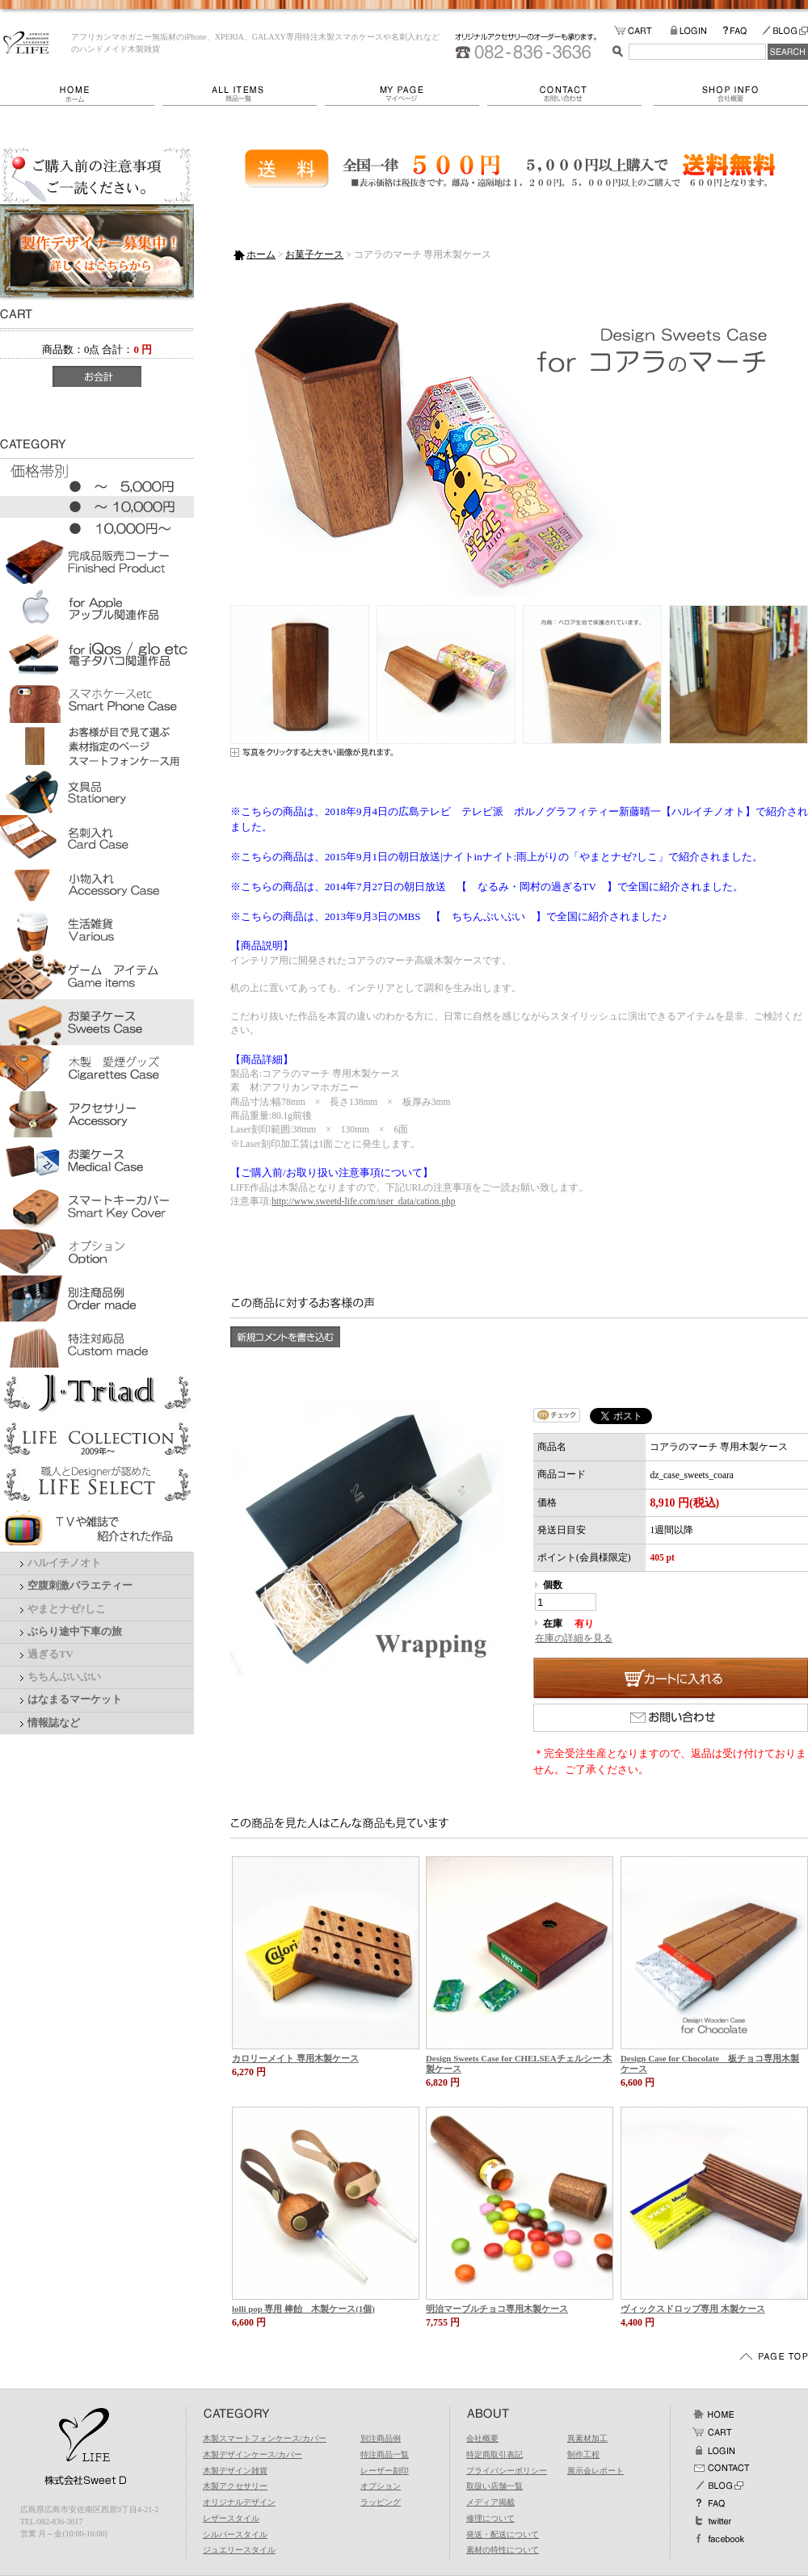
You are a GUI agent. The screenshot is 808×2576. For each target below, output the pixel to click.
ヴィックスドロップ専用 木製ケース (693, 2308)
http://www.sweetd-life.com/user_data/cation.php (363, 1201)
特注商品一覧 (384, 2454)
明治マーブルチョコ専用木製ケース (497, 2308)
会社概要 (731, 94)
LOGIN (696, 31)
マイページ (406, 94)
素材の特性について (502, 2549)
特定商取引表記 (494, 2454)
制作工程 (583, 2454)
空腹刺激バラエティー (80, 1585)
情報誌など (53, 1723)
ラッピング (380, 2502)
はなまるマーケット (74, 1699)
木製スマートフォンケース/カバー (264, 2438)
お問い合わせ (570, 94)
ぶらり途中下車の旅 (74, 1631)
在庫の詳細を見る (573, 1638)
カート (713, 2432)
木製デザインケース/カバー (252, 2454)
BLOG (784, 31)
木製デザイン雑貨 (235, 2470)
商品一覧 (243, 94)
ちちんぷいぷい (64, 1677)
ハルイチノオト (64, 1563)
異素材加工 (587, 2438)
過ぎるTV (50, 1654)
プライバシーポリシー (506, 2470)
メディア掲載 (490, 2502)
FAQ (741, 31)
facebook (718, 2539)
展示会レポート (595, 2470)
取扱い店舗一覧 (494, 2485)
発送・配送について (502, 2534)
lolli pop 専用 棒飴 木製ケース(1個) (303, 2308)
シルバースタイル (235, 2534)
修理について (490, 2518)
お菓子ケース (314, 254)
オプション (380, 2485)
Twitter (713, 2521)
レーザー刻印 (384, 2470)
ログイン (713, 2450)
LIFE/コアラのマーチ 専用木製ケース (26, 42)
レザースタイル (231, 2518)
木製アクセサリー (235, 2485)
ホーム (81, 94)
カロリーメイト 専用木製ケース (295, 2058)
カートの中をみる (642, 31)
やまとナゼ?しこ (66, 1609)
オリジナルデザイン (239, 2502)
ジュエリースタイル (239, 2549)
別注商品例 (380, 2438)
